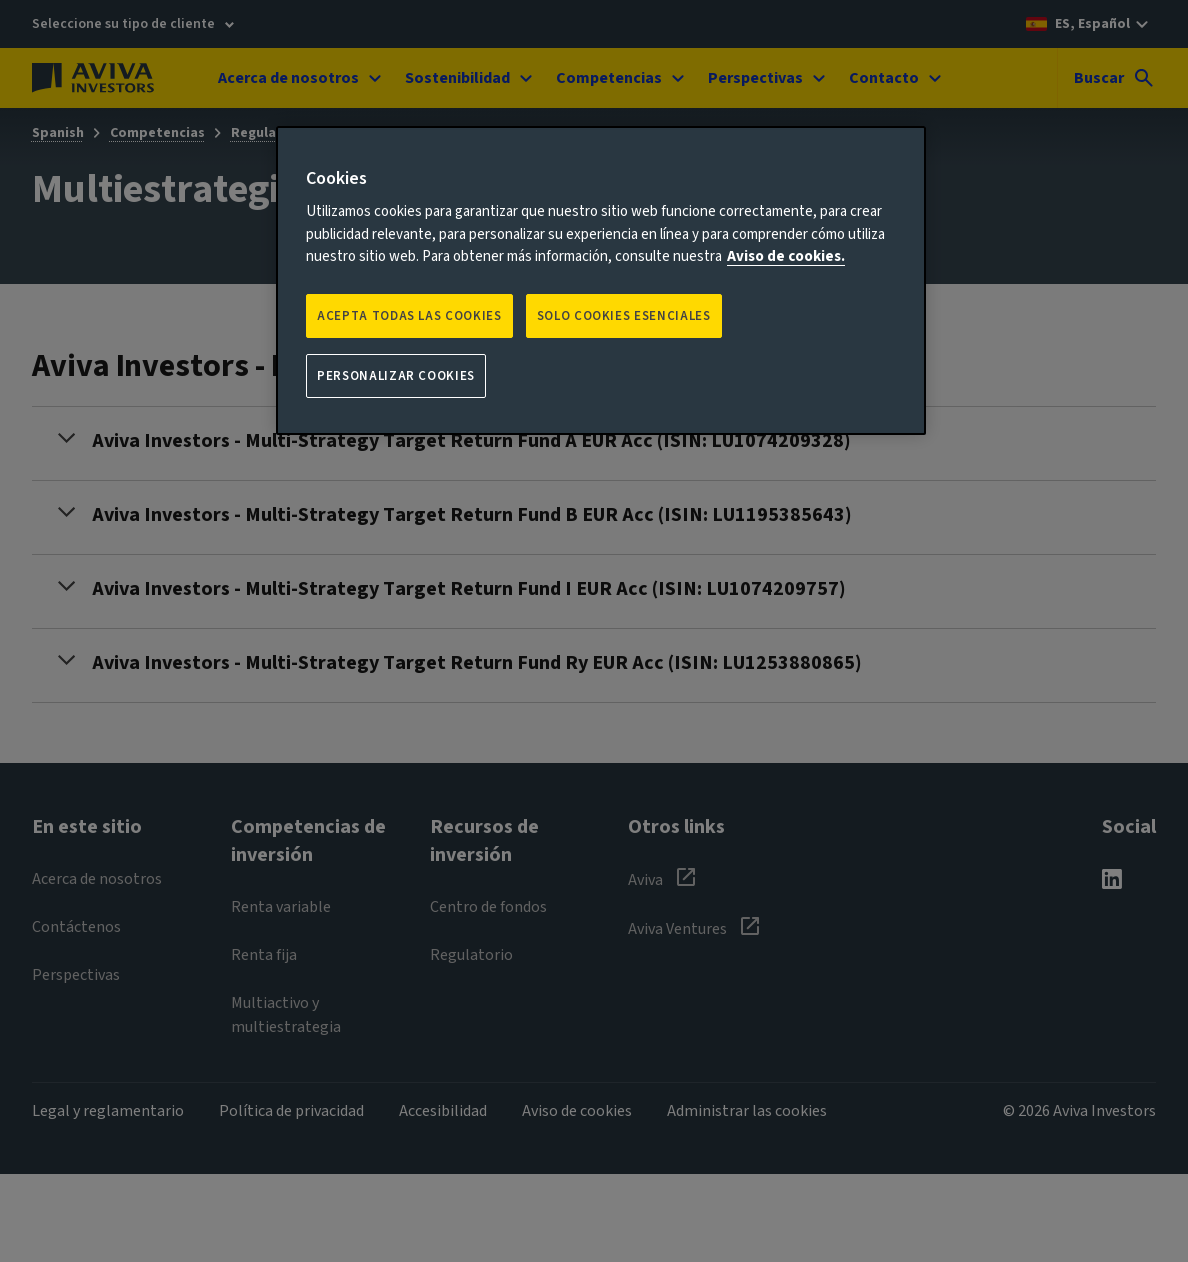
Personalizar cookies (396, 376)
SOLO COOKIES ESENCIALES (624, 316)
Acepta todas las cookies (409, 316)
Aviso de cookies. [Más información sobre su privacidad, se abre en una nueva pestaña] (786, 256)
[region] (601, 280)
